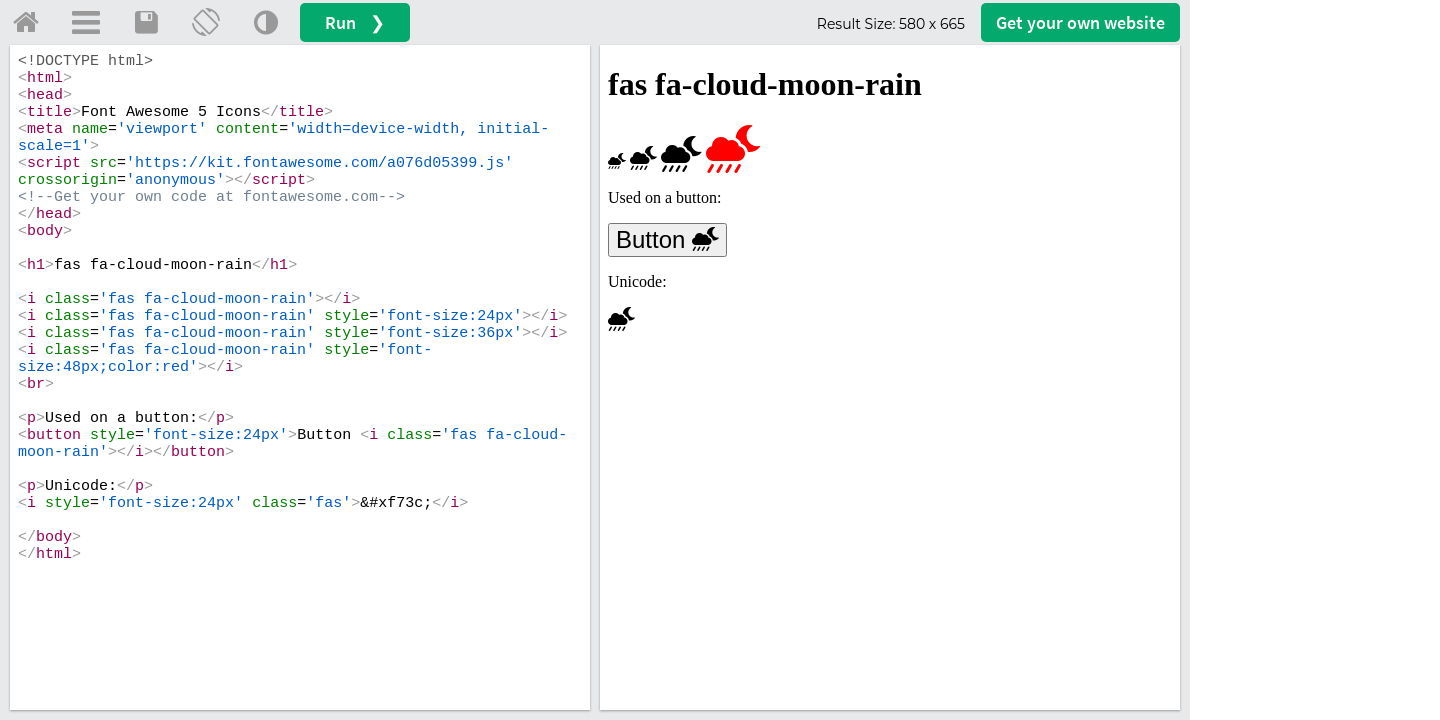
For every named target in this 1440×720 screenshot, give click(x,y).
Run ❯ (355, 22)
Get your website (1080, 22)
